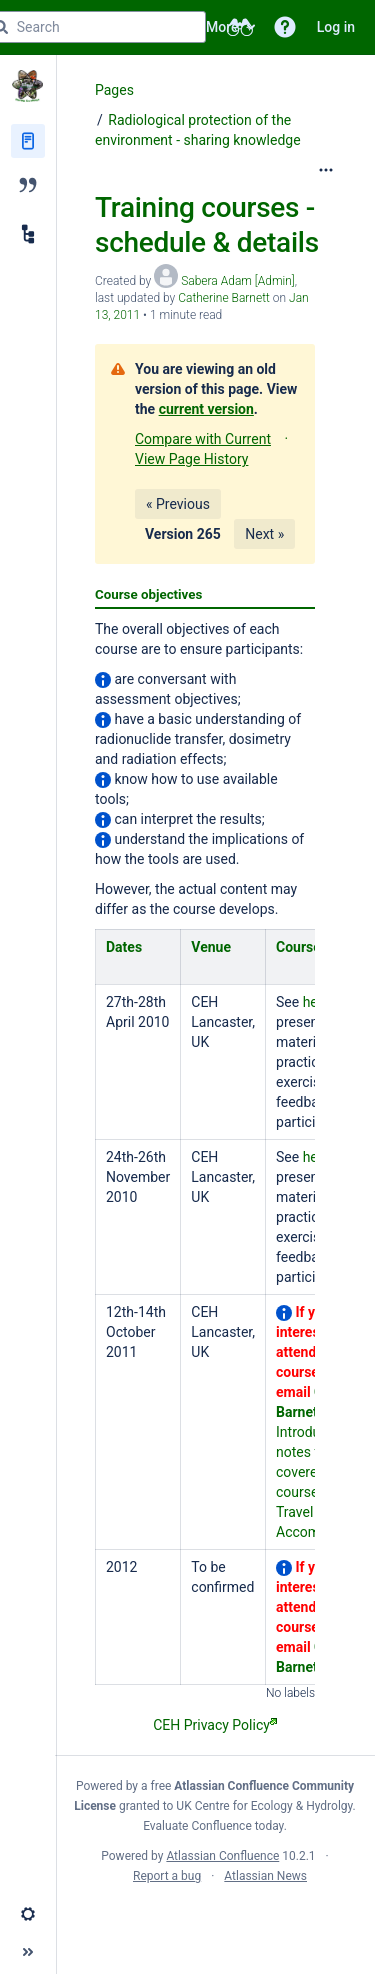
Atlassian (215, 1920)
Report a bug (167, 1876)
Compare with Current (203, 439)
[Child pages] (28, 234)
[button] (285, 27)
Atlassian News (265, 1876)
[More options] (326, 170)
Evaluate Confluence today (213, 1826)
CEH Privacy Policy (215, 1725)
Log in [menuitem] (336, 27)
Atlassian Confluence (222, 1856)
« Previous (178, 504)
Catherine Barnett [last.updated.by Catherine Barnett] (224, 298)
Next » (264, 534)
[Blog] (28, 185)
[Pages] (28, 141)
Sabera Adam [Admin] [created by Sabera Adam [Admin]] (238, 281)
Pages (114, 90)
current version (206, 409)
